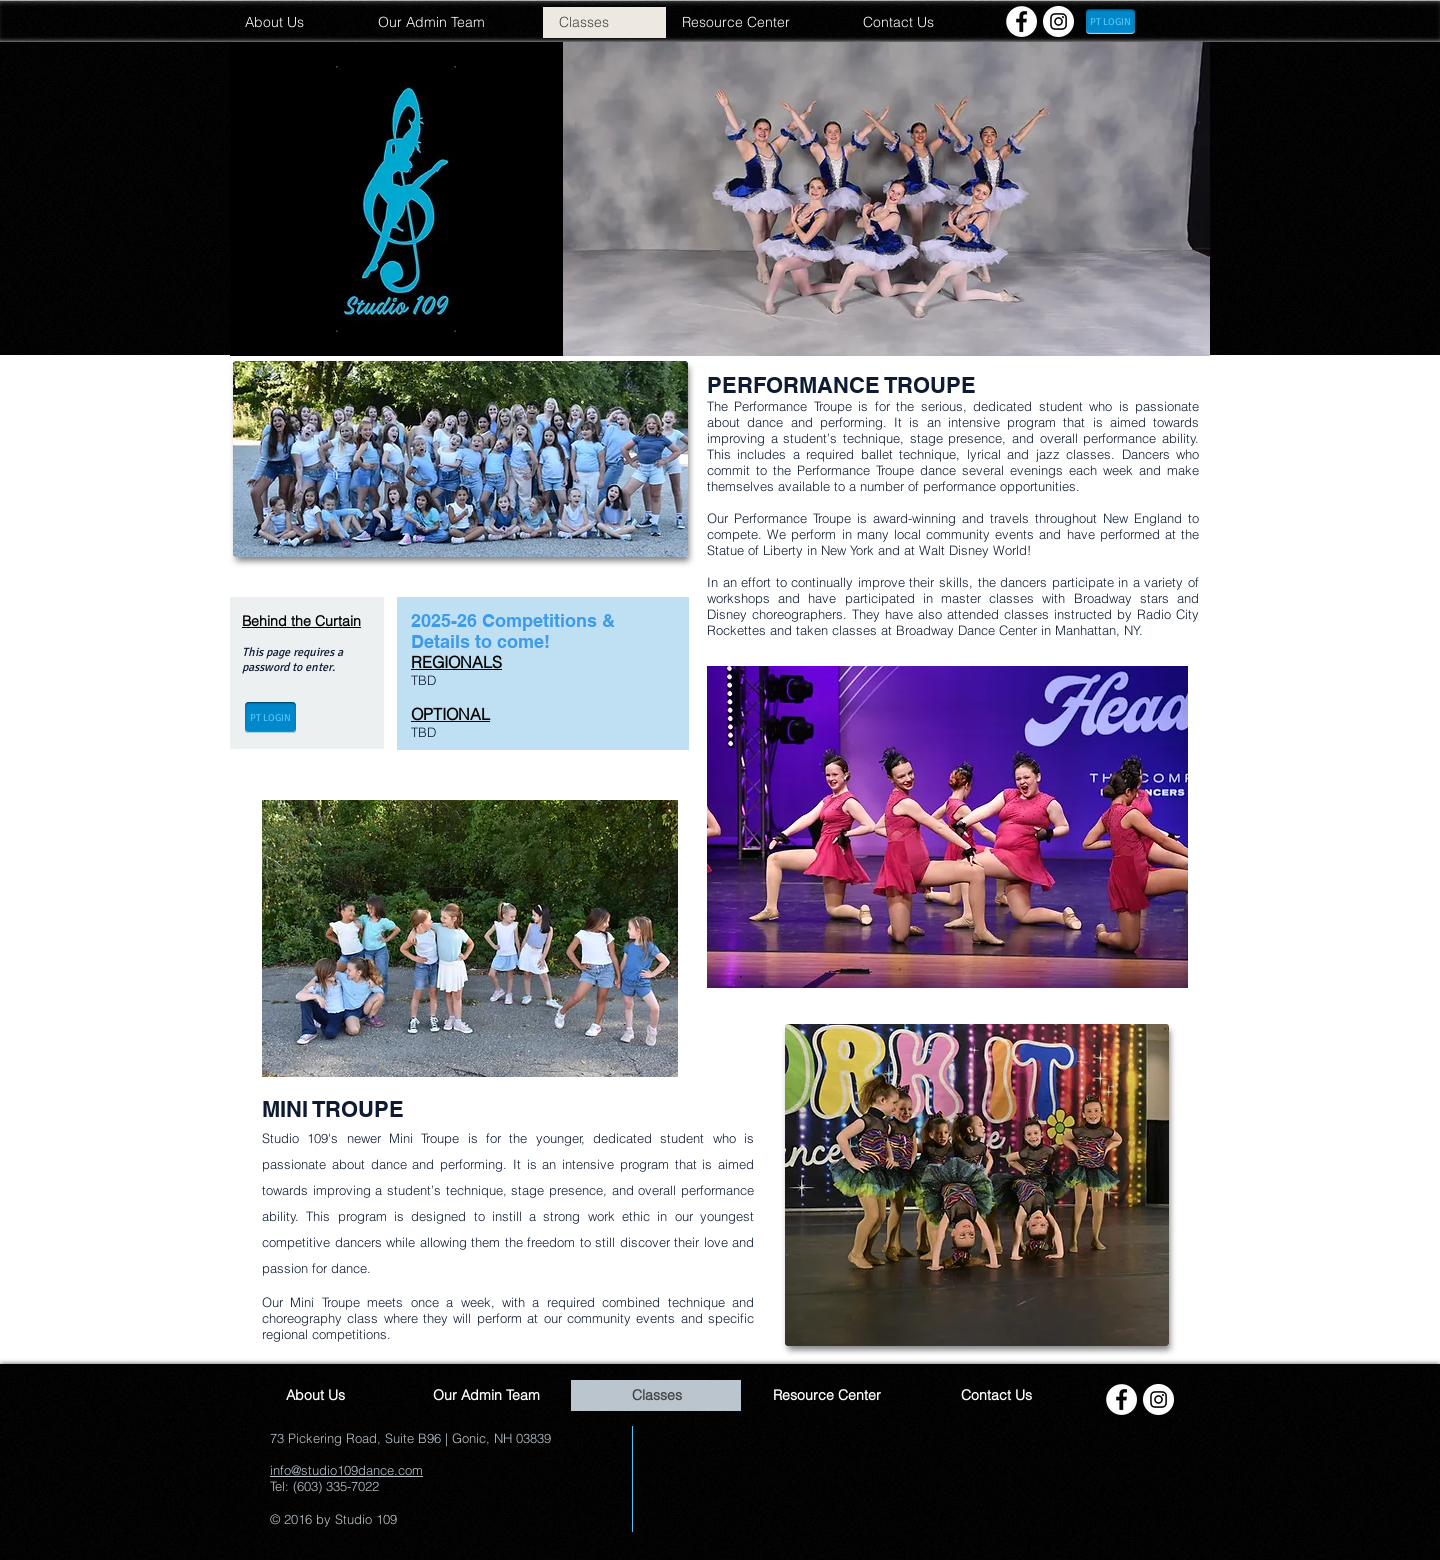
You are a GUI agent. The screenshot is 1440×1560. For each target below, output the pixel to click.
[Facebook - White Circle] (1021, 21)
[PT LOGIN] (1110, 21)
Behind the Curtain (301, 621)
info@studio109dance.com (346, 1470)
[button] (886, 199)
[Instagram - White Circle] (1058, 21)
